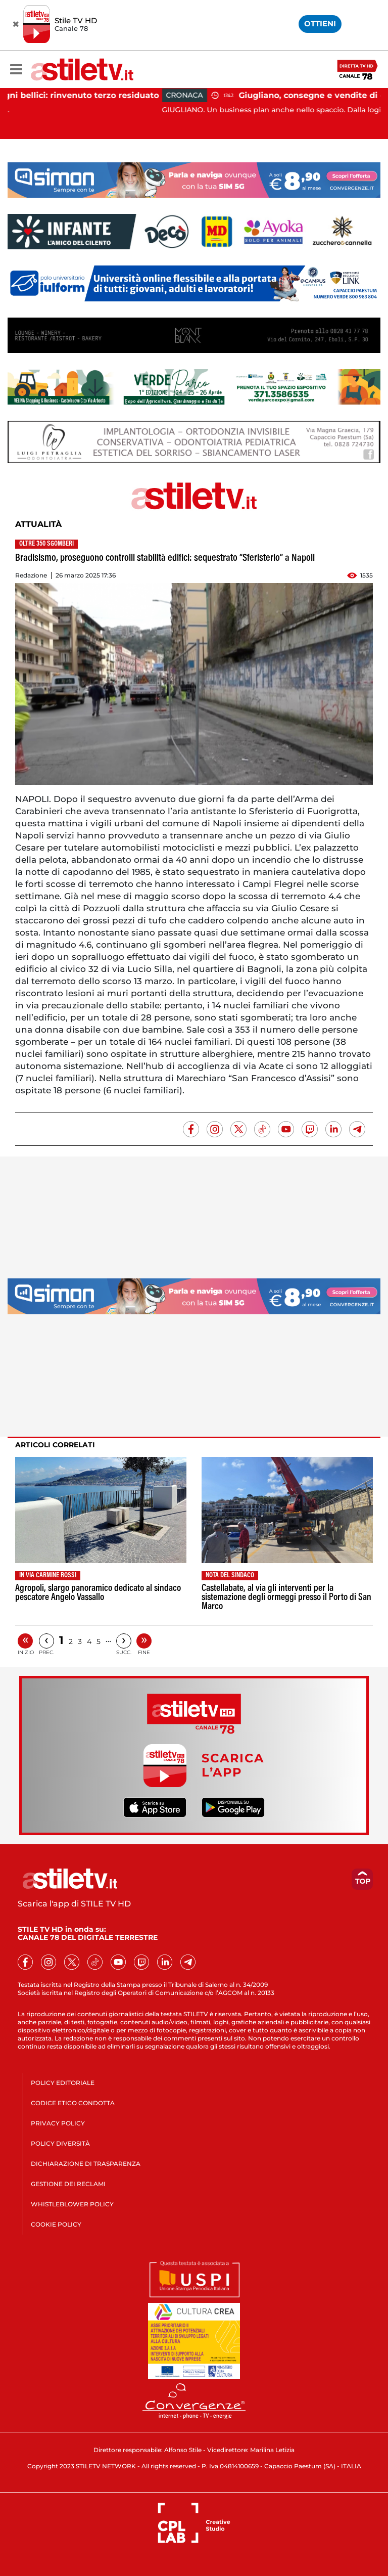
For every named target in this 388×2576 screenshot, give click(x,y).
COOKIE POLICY (56, 2224)
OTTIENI (320, 23)
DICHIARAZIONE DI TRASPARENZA (85, 2163)
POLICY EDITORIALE (62, 2082)
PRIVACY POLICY (58, 2123)
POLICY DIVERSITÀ (60, 2143)
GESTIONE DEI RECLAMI (68, 2184)
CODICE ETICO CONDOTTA (73, 2103)
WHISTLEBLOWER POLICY (72, 2204)
